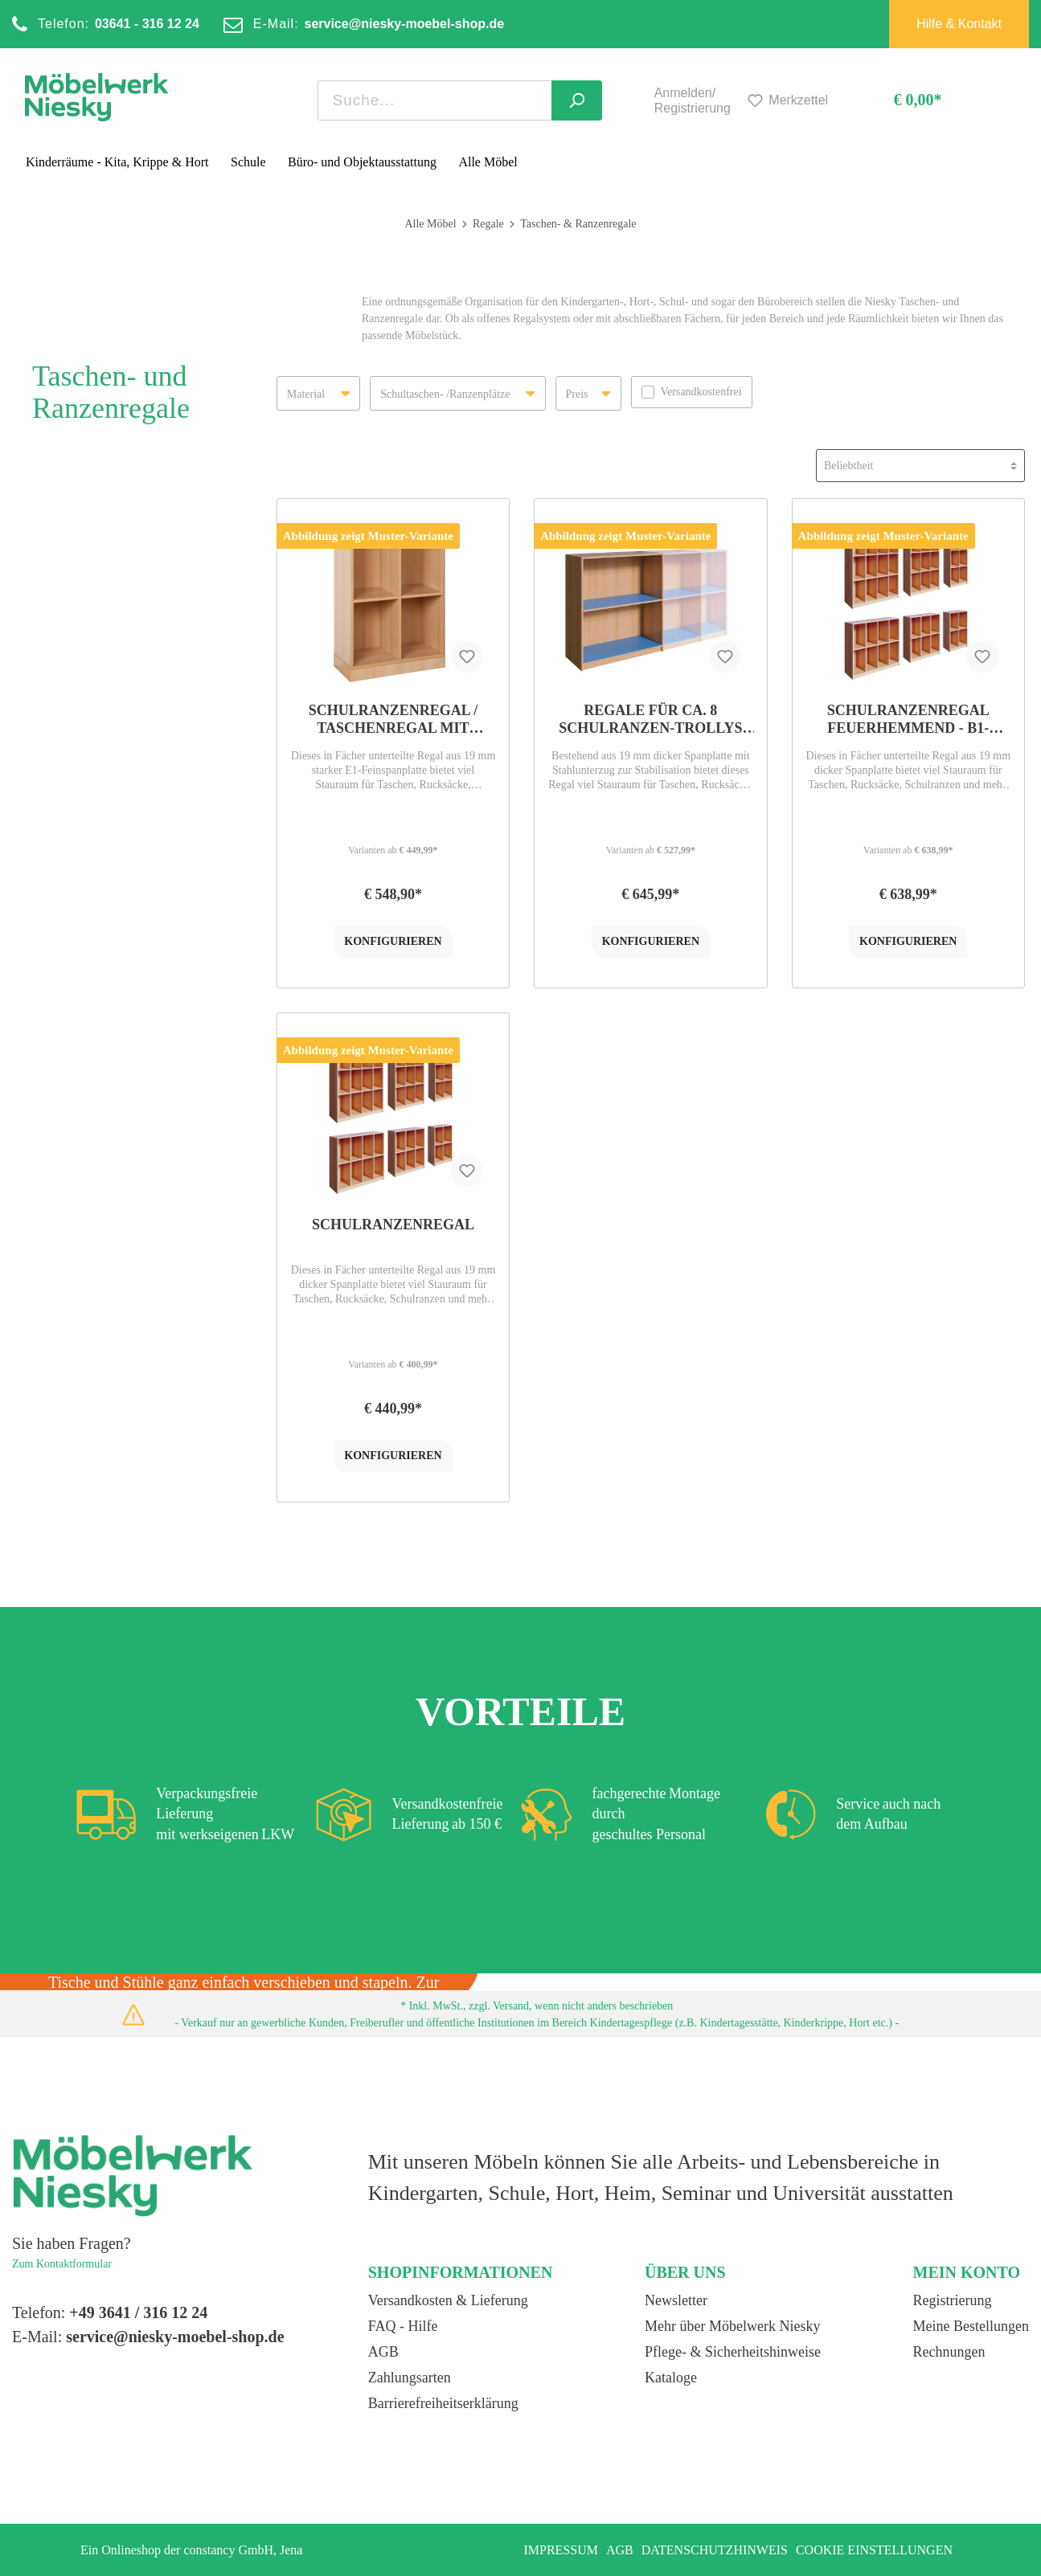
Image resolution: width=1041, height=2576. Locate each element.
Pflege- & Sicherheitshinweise (733, 2352)
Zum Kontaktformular (62, 2264)
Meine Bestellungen (971, 2326)
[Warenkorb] (903, 101)
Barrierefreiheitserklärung (443, 2403)
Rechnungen (949, 2352)
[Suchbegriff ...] (435, 100)
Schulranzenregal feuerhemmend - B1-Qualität (908, 719)
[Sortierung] (920, 465)
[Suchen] (576, 100)
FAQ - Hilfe (403, 2326)
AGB (383, 2352)
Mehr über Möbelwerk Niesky (732, 2326)
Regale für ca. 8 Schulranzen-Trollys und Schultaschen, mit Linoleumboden (650, 719)
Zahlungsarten (409, 2378)
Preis (588, 389)
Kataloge (671, 2378)
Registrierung (952, 2300)
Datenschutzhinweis (714, 2550)
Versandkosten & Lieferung (448, 2300)
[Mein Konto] (636, 100)
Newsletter (676, 2300)
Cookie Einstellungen (874, 2550)
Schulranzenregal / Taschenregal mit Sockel (393, 719)
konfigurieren (392, 941)
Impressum (560, 2550)
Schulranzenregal (393, 1224)
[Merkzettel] (785, 101)
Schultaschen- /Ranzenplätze (457, 389)
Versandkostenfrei (701, 392)
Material (318, 389)
